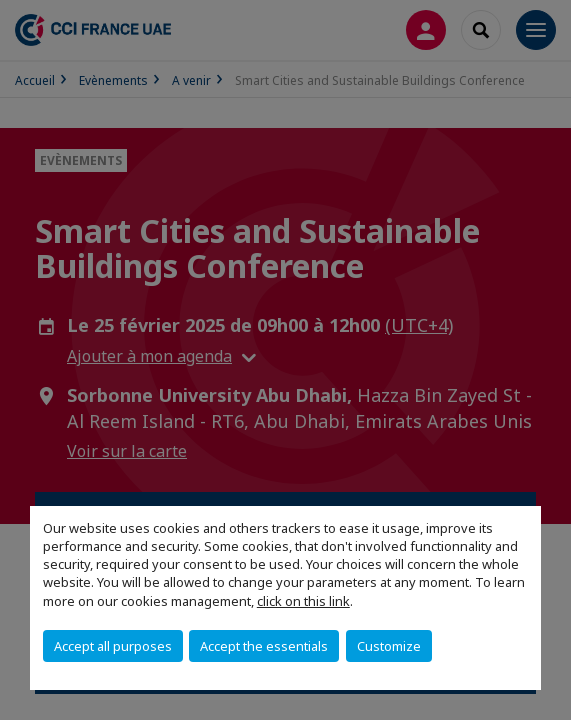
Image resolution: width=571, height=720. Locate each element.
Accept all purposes (113, 646)
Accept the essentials (264, 646)
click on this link (303, 601)
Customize (389, 646)
